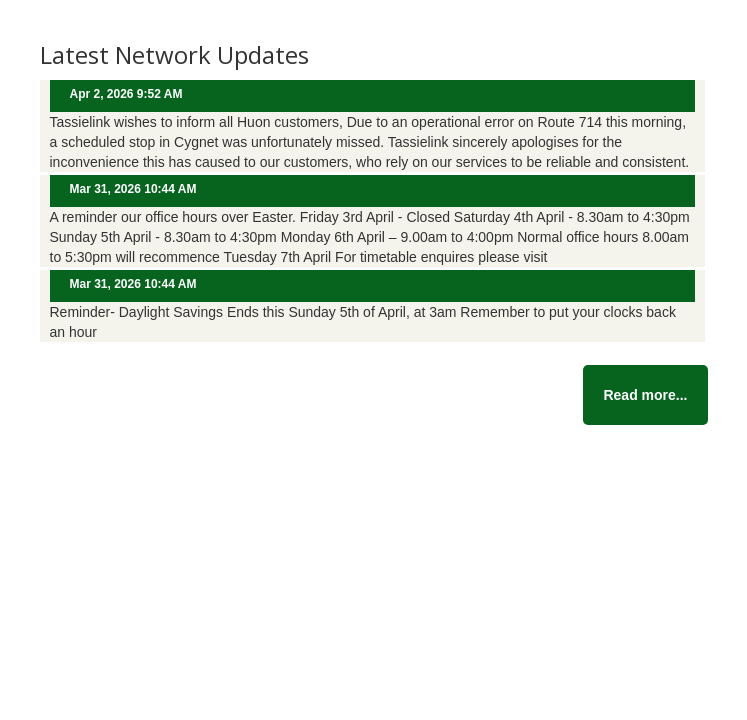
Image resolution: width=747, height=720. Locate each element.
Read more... (645, 395)
